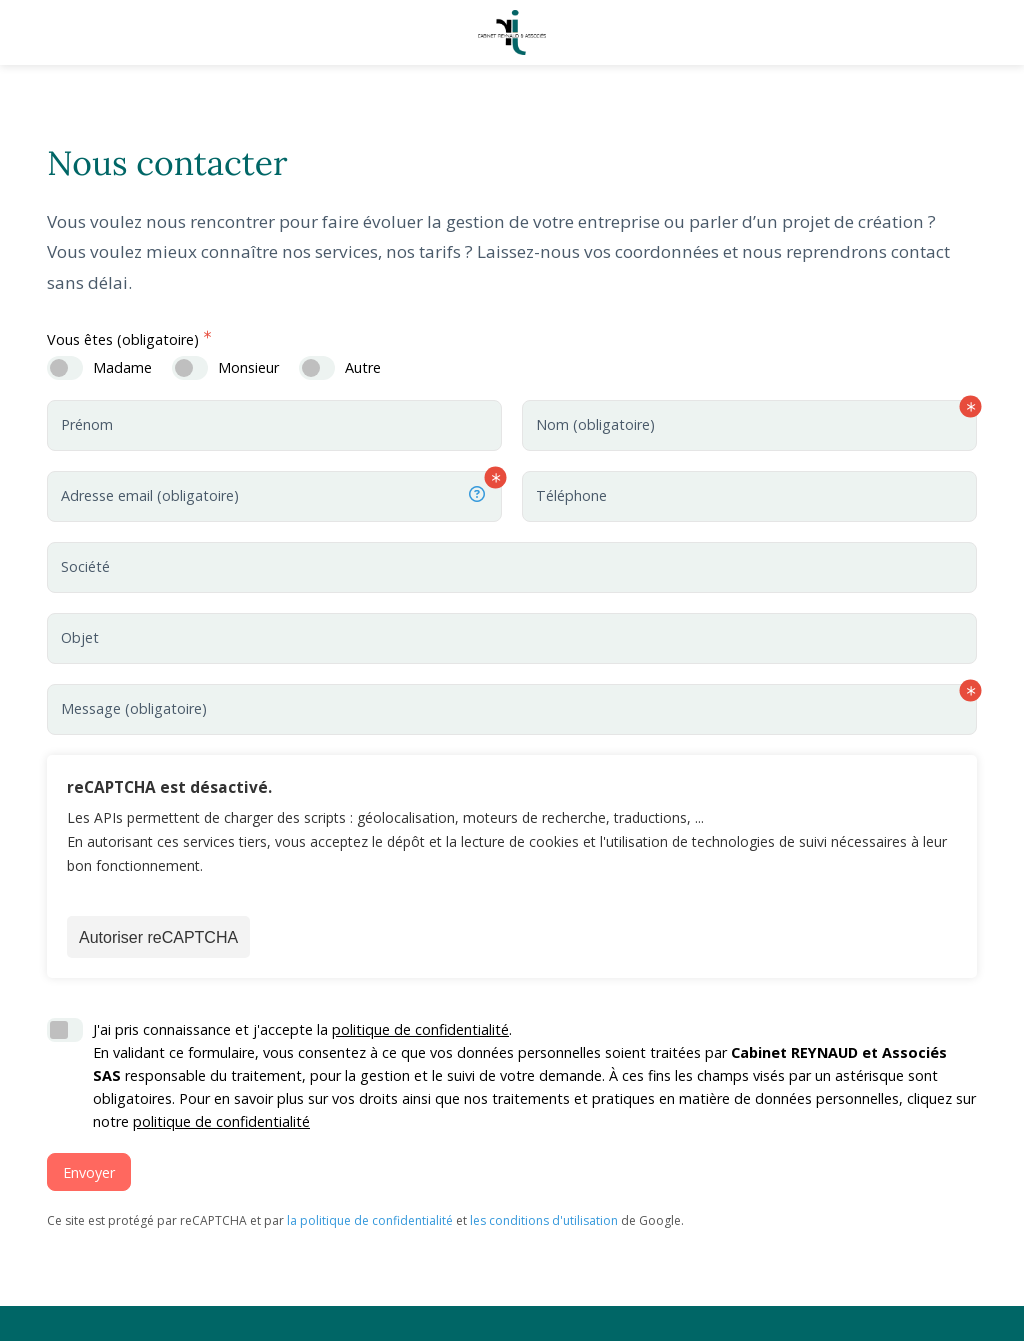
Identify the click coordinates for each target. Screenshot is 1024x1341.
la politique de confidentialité (370, 1220)
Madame (122, 367)
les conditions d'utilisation (544, 1220)
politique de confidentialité (420, 1029)
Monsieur (248, 367)
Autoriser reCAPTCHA (158, 937)
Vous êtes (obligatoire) (123, 339)
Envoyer (89, 1172)
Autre (363, 367)
